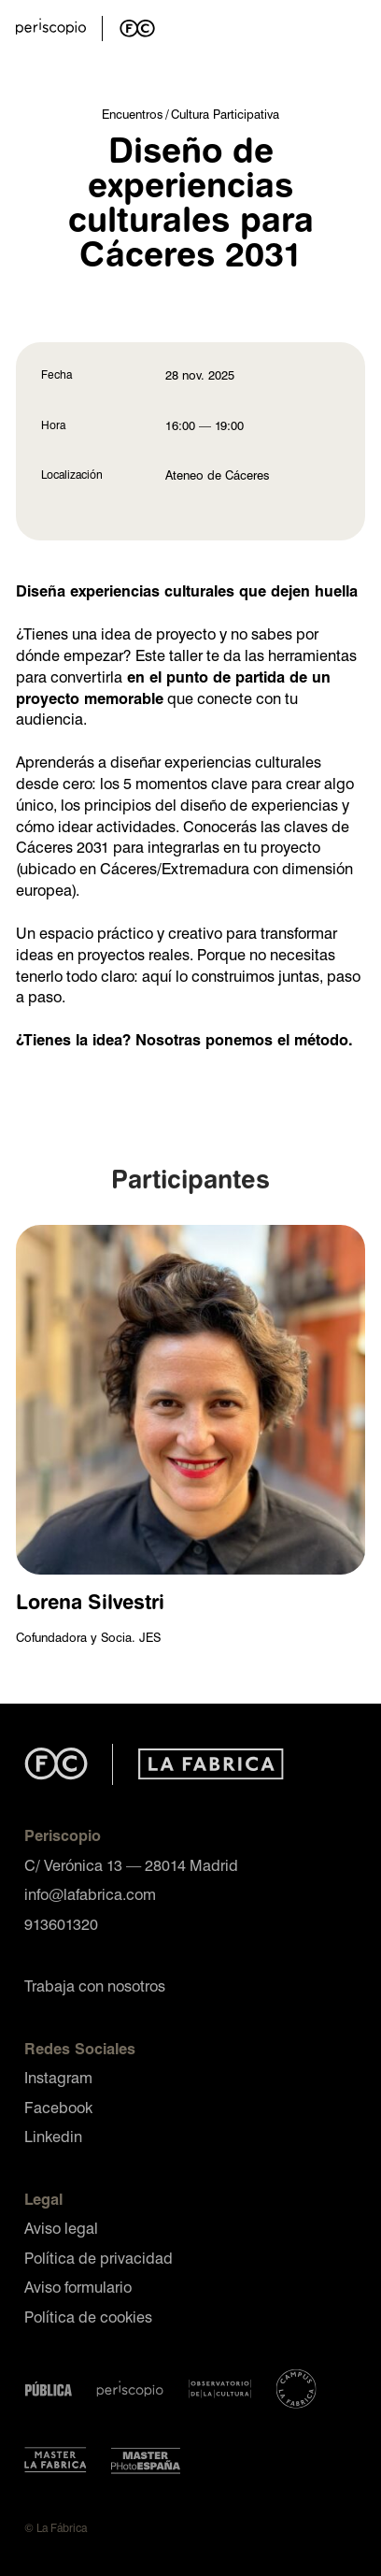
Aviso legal (61, 2228)
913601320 (61, 1924)
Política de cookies (88, 2316)
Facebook (58, 2107)
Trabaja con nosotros (94, 1985)
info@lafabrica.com (90, 1894)
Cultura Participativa (225, 114)
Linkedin (53, 2136)
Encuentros (132, 114)
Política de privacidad (98, 2257)
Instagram (58, 2077)
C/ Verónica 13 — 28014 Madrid (131, 1865)
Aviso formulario (78, 2286)
